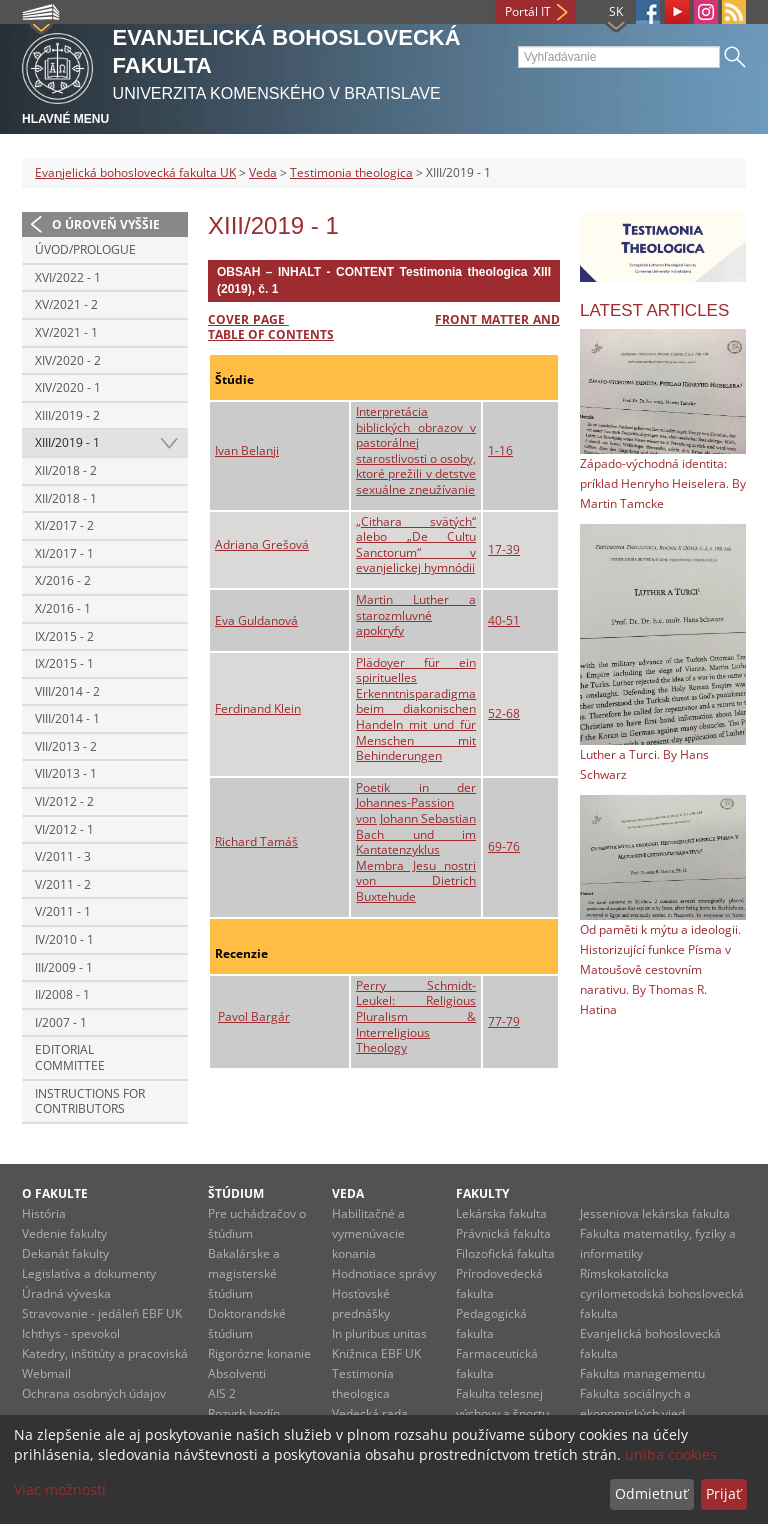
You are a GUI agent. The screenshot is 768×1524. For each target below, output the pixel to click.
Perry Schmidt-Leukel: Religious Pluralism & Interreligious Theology (416, 1016)
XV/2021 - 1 (66, 332)
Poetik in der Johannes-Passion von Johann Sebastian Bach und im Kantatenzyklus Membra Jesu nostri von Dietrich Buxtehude (416, 842)
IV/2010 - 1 (64, 939)
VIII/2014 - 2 (67, 691)
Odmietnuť (651, 1493)
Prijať (723, 1493)
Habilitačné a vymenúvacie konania (368, 1233)
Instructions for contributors (90, 1101)
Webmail (46, 1373)
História (44, 1213)
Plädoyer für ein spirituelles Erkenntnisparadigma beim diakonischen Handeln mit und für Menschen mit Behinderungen (416, 709)
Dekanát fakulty (65, 1253)
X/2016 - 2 (63, 580)
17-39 (504, 549)
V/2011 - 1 (63, 911)
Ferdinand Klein (258, 708)
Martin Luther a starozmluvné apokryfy (416, 615)
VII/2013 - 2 (66, 746)
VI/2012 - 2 (64, 801)
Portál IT (528, 11)
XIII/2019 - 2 (67, 415)
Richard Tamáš (256, 841)
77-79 (504, 1021)
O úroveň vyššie (106, 224)
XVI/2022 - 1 (68, 277)
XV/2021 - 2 (66, 304)
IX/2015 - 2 (64, 636)
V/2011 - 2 (63, 884)
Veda (263, 172)
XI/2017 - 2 (64, 525)
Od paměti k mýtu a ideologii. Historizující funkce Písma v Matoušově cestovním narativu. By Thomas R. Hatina (660, 969)
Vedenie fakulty (64, 1233)
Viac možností (60, 1489)
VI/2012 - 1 (64, 829)
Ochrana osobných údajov (94, 1393)
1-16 (500, 450)
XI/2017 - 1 (64, 553)
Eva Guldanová (256, 620)
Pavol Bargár (254, 1016)
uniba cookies (671, 1454)
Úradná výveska (66, 1293)
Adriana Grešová (262, 544)
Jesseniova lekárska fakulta (655, 1213)
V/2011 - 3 (63, 856)
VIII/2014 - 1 (67, 718)
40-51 (504, 620)
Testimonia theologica (351, 172)
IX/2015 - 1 (64, 663)
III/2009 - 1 (64, 967)
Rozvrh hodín (244, 1413)
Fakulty (482, 1193)
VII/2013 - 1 (66, 773)
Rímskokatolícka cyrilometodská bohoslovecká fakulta (662, 1293)
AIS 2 (222, 1393)
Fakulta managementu (642, 1373)
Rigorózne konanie (259, 1353)
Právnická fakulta (503, 1233)
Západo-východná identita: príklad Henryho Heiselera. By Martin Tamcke (663, 483)
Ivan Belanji (247, 450)
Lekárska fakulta (501, 1213)
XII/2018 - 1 (66, 498)
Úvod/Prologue (85, 249)
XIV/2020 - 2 (68, 360)
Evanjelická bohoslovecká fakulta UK (135, 172)
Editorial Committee (70, 1057)
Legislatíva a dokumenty (89, 1273)
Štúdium (236, 1193)
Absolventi (237, 1373)
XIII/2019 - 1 (67, 442)
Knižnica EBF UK (376, 1353)
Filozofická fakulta (505, 1253)
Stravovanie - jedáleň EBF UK (102, 1313)
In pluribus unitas (379, 1333)
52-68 (504, 713)
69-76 (504, 846)
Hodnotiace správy (384, 1273)
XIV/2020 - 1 (68, 387)
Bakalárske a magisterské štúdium (244, 1273)
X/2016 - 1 (63, 608)
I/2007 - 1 (61, 1022)
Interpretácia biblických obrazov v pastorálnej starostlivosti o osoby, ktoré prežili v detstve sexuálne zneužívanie (416, 450)
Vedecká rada (370, 1413)
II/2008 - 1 (62, 994)
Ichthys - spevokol (71, 1333)
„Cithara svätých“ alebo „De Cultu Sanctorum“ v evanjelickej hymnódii (416, 545)
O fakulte (55, 1193)
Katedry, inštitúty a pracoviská (105, 1353)
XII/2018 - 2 (66, 470)
